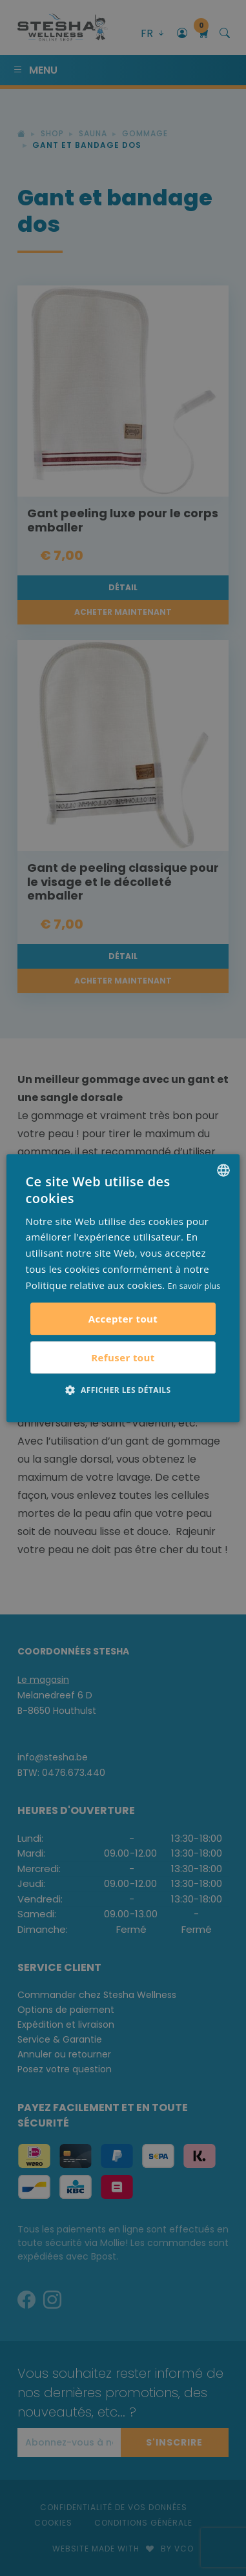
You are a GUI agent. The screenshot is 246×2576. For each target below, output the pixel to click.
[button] (123, 1389)
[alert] (123, 1288)
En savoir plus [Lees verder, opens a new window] (194, 1286)
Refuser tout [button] (122, 1357)
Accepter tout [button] (123, 1318)
